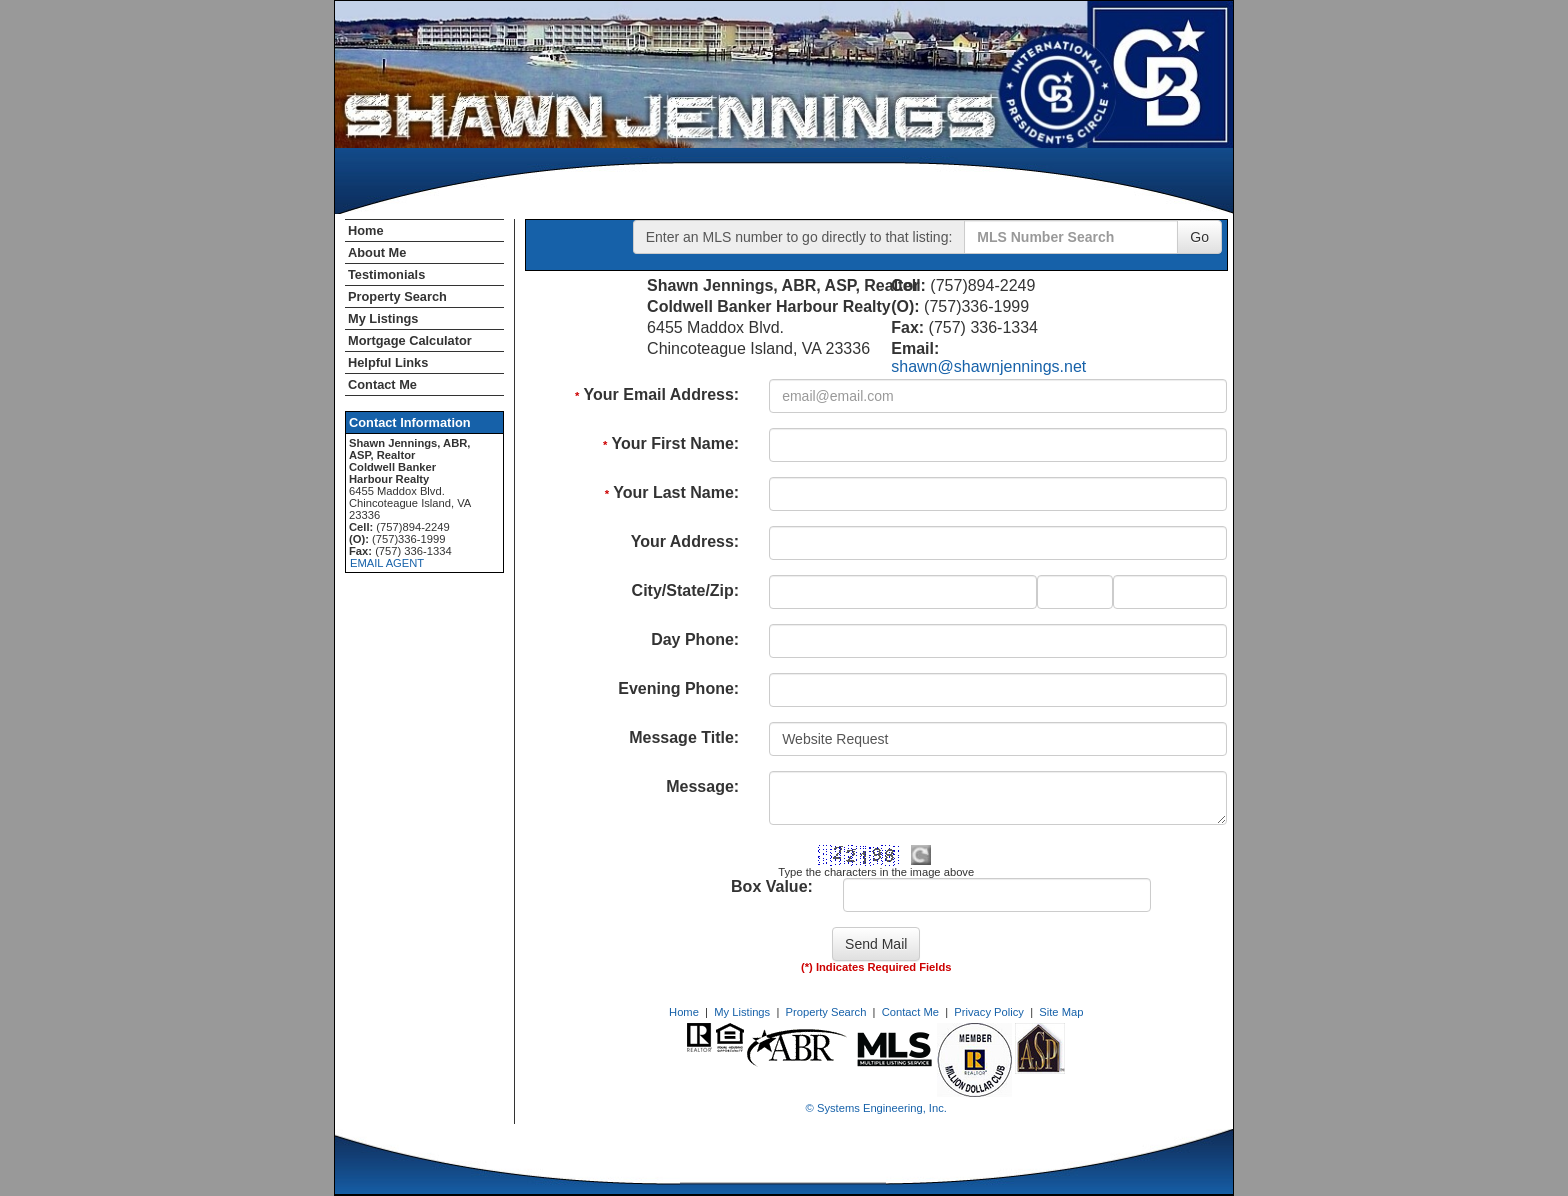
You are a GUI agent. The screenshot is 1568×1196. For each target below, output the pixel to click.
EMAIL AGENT (387, 563)
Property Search (397, 296)
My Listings (383, 318)
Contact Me (382, 384)
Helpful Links (388, 362)
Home (366, 230)
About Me (377, 252)
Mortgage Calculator (410, 340)
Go (1199, 237)
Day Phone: (695, 639)
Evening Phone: (678, 688)
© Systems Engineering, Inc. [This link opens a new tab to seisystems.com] (876, 1108)
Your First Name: (671, 443)
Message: (702, 786)
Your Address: (685, 541)
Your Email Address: (657, 394)
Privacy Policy (989, 1012)
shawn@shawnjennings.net (988, 366)
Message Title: (684, 737)
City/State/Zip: (686, 590)
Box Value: (772, 886)
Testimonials (386, 274)
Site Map (1061, 1012)
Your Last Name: (672, 492)
